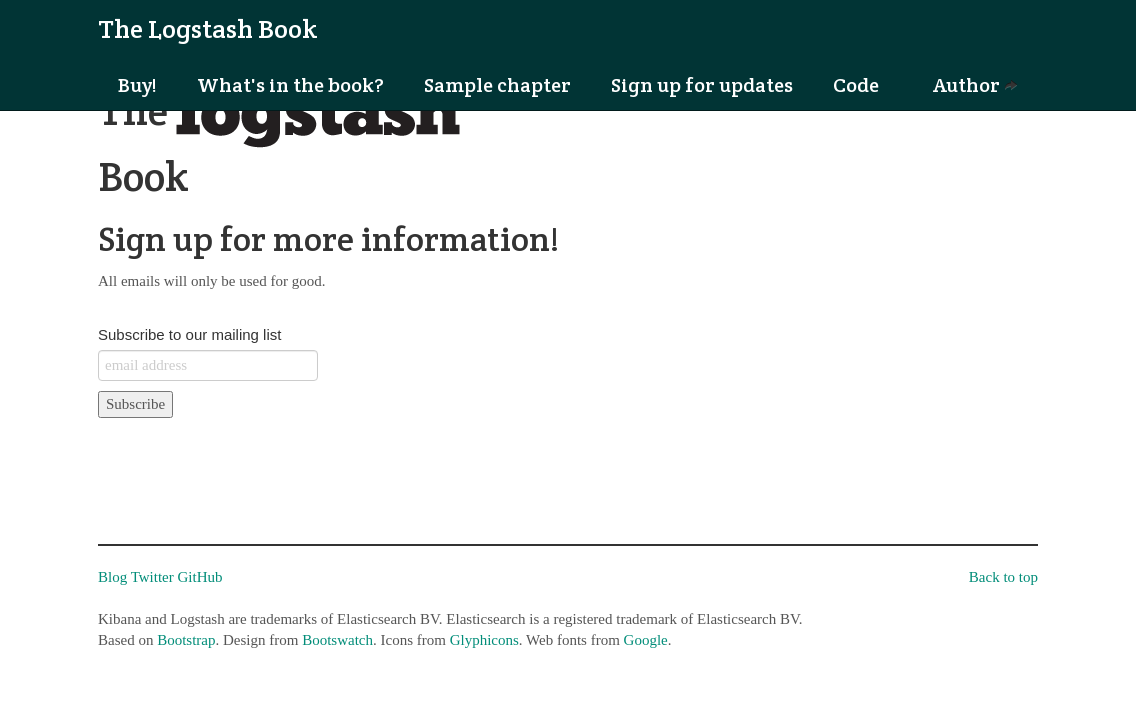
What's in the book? (290, 85)
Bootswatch (337, 640)
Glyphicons (484, 640)
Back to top (1003, 577)
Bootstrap (186, 640)
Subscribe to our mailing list (189, 334)
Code (856, 85)
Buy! (137, 85)
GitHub (200, 577)
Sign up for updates (702, 85)
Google (646, 640)
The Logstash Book (208, 28)
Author (975, 85)
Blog (112, 577)
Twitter (152, 577)
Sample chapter (497, 85)
